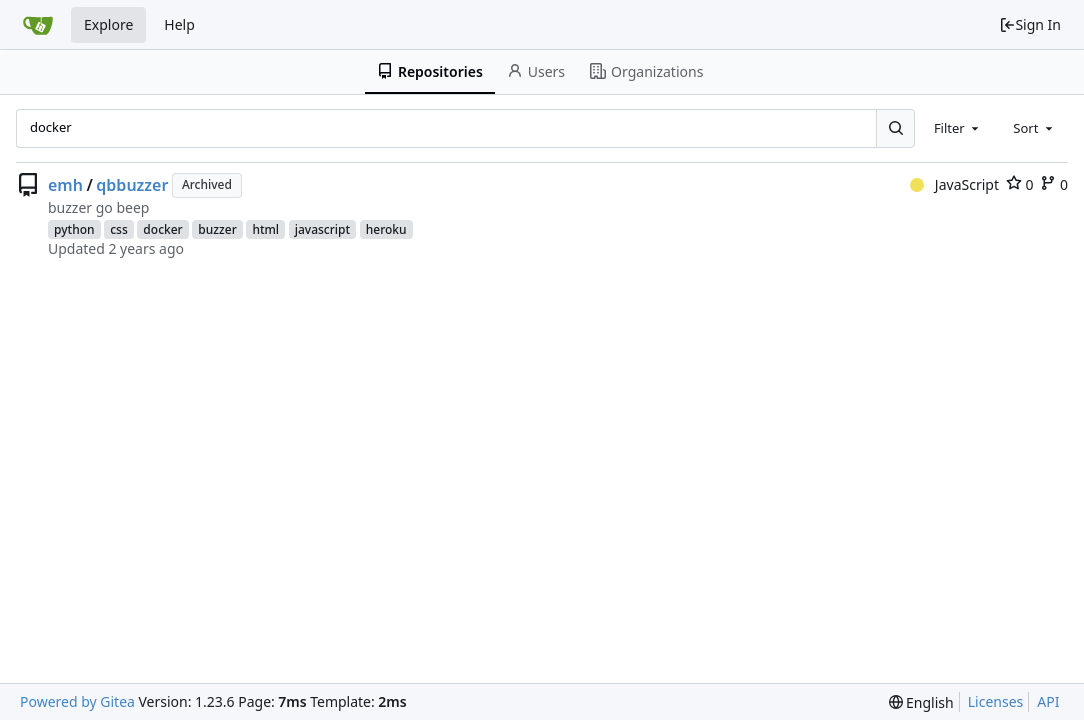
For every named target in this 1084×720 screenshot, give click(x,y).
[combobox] (958, 128)
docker (162, 229)
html (265, 229)
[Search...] (895, 128)
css (119, 229)
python (74, 229)
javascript (322, 229)
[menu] (921, 702)
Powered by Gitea (77, 701)
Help (179, 24)
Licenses (996, 701)
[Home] (38, 25)
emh (65, 185)
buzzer (217, 229)
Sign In (1030, 24)
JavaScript (954, 184)
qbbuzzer (132, 185)
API (1048, 701)
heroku (386, 229)
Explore (108, 24)
